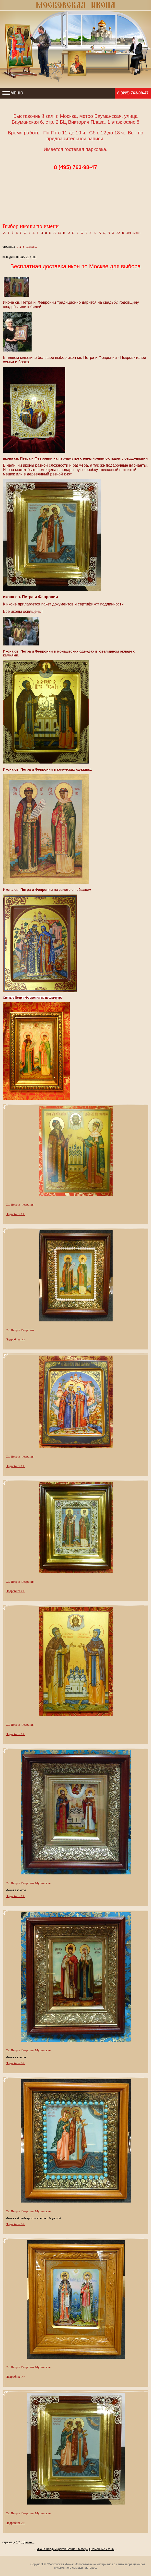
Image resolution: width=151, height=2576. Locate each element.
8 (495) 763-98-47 (133, 93)
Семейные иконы (102, 2549)
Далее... (31, 246)
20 (27, 257)
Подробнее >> (15, 1214)
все (34, 257)
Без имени (133, 232)
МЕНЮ (12, 93)
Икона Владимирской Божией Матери (62, 2549)
